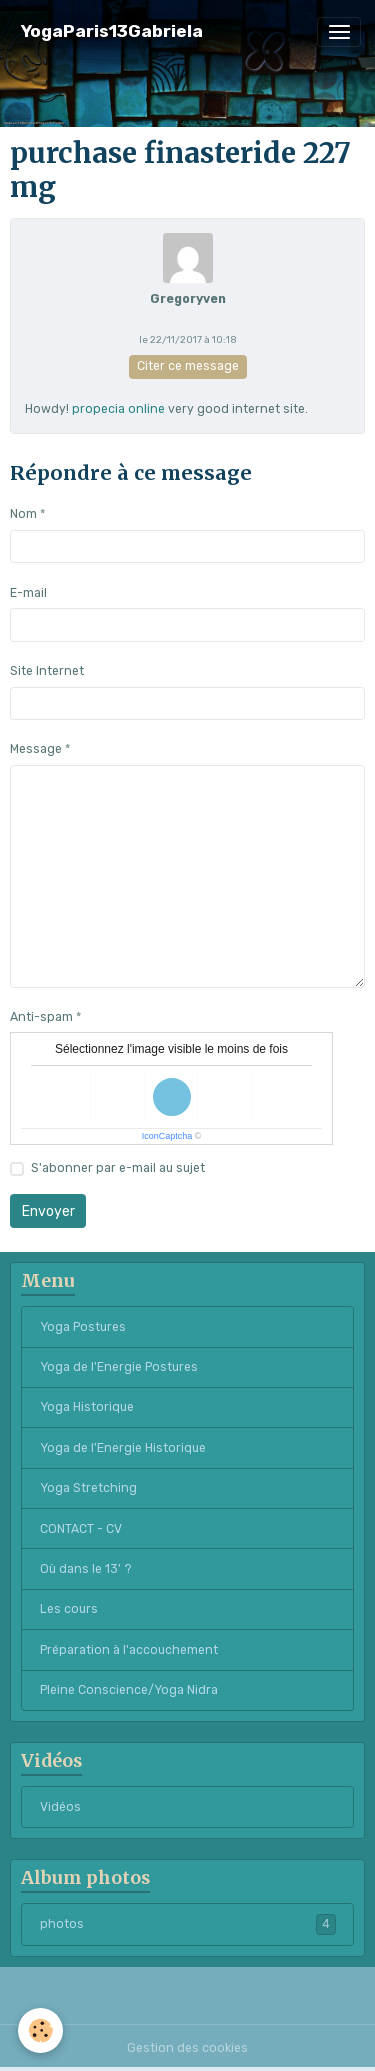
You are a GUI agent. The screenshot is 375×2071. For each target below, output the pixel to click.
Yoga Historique (87, 1407)
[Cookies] (40, 2030)
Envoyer (48, 1211)
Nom (23, 514)
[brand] (112, 31)
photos (188, 1924)
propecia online (118, 409)
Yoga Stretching (88, 1488)
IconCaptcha (167, 1136)
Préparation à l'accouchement (129, 1650)
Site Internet (47, 671)
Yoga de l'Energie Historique (123, 1448)
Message (36, 749)
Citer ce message (188, 366)
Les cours (69, 1609)
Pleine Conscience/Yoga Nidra (129, 1690)
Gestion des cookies (187, 2048)
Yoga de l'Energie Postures (119, 1367)
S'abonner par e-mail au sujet (118, 1168)
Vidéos (60, 1807)
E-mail (28, 593)
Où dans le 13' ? (86, 1569)
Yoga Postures (83, 1327)
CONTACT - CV (81, 1529)
